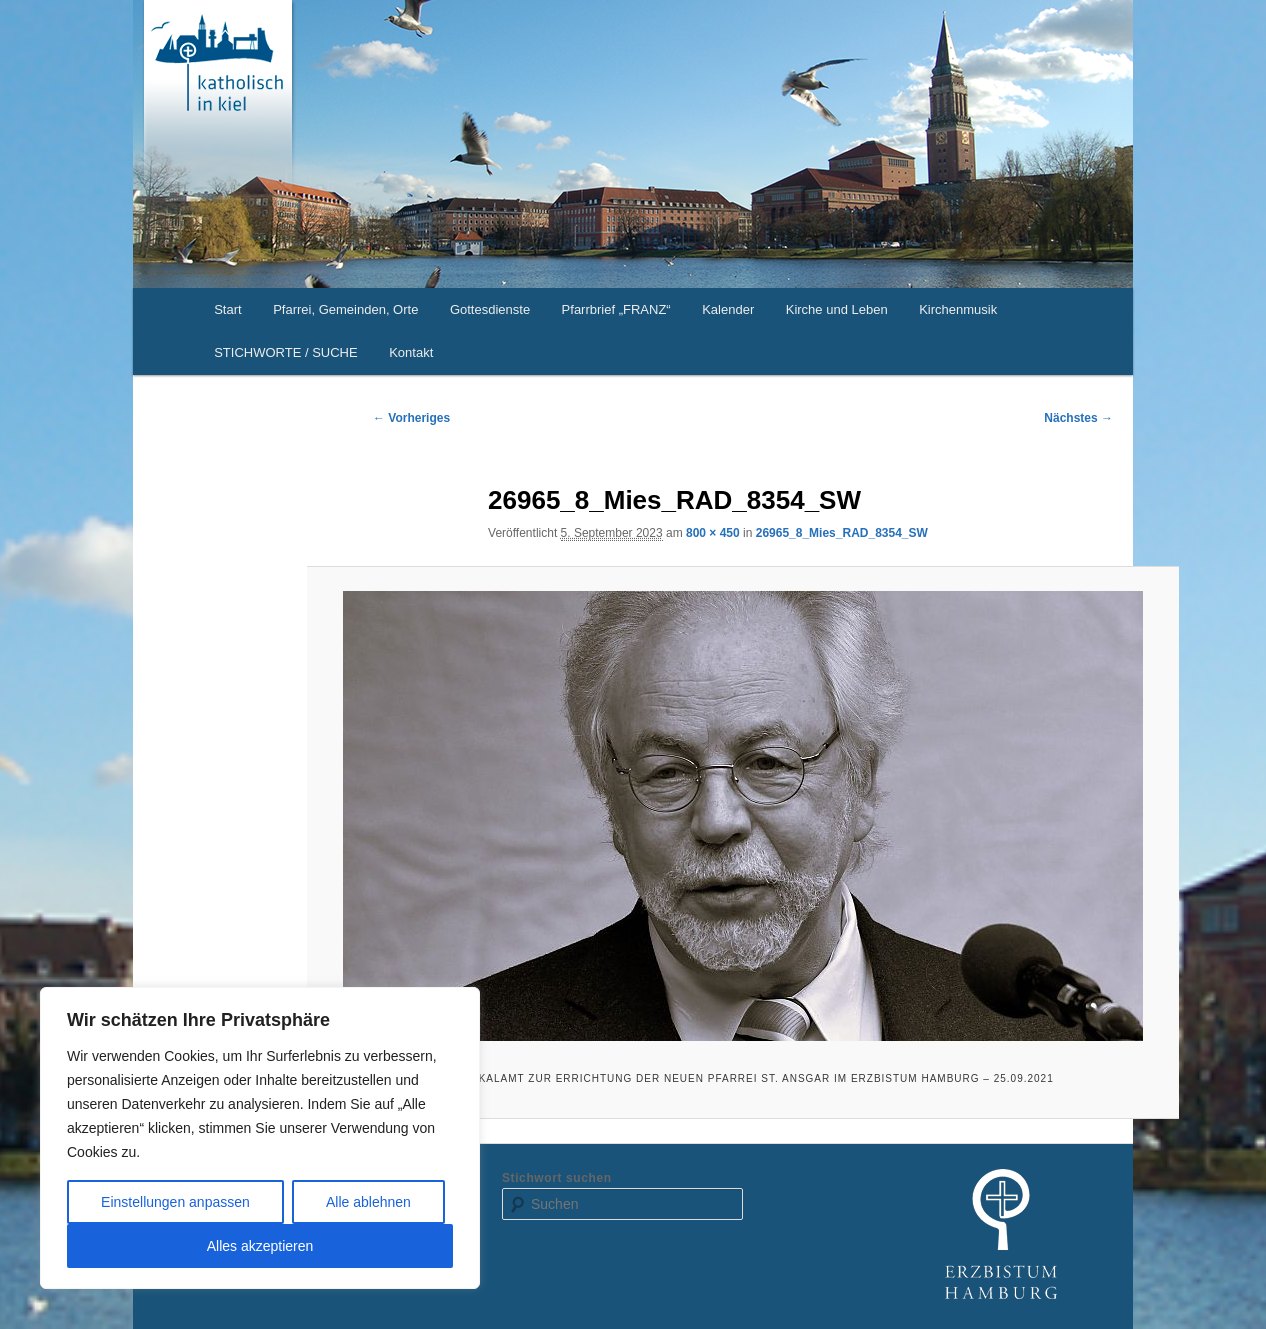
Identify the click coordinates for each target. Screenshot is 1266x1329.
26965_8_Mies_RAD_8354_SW (842, 533)
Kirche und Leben (837, 309)
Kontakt (411, 352)
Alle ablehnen (368, 1202)
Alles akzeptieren (260, 1246)
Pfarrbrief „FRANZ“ (616, 309)
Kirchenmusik (958, 309)
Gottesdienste (490, 309)
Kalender (728, 309)
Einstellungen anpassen (175, 1202)
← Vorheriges (411, 418)
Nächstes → (1078, 418)
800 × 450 (713, 533)
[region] (260, 1138)
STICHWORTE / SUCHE (286, 352)
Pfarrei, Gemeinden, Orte (345, 309)
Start (227, 309)
